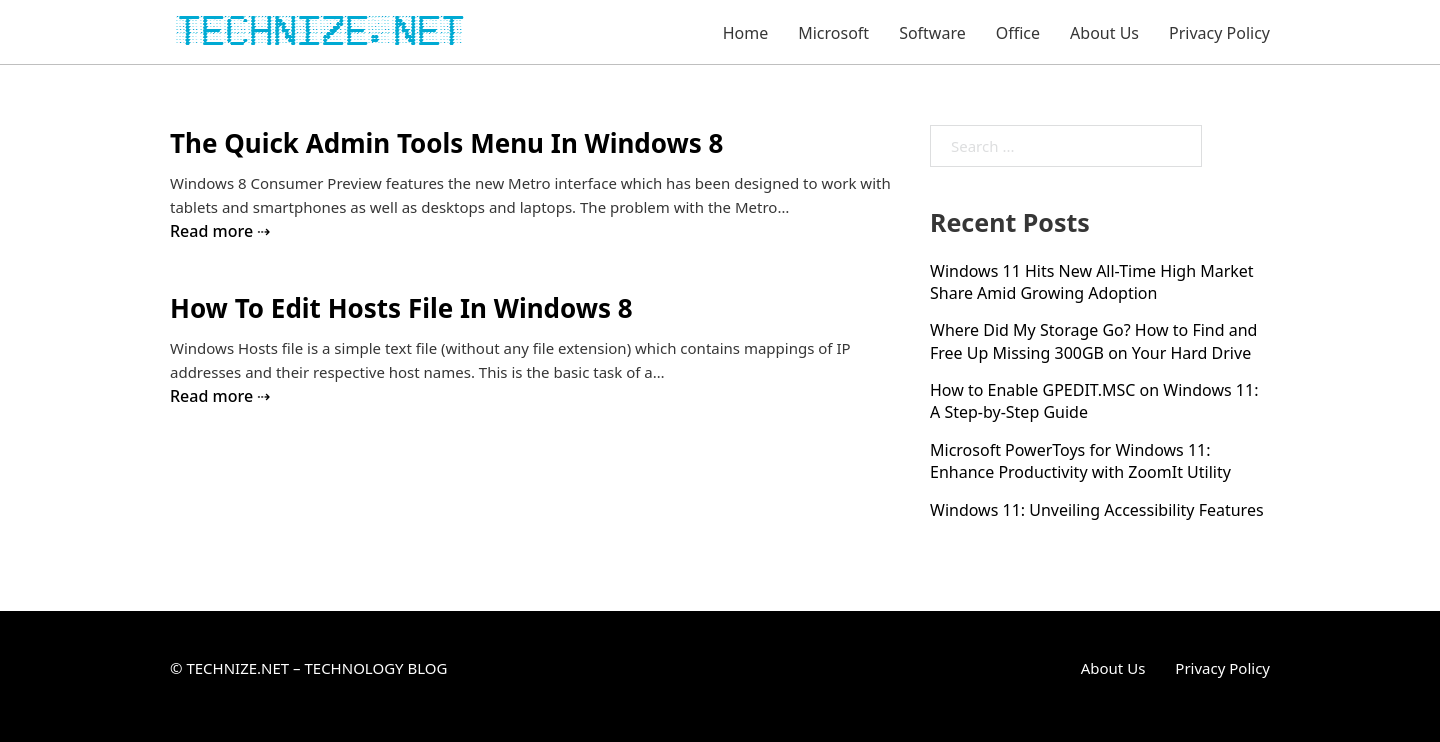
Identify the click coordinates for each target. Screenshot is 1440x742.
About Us (1104, 33)
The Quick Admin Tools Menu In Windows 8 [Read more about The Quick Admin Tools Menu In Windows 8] (446, 143)
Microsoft (833, 33)
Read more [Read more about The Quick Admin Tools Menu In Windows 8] (211, 231)
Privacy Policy (1219, 33)
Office (1018, 33)
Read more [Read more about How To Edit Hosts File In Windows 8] (211, 396)
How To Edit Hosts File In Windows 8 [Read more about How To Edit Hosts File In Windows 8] (401, 308)
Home (746, 33)
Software (932, 33)
